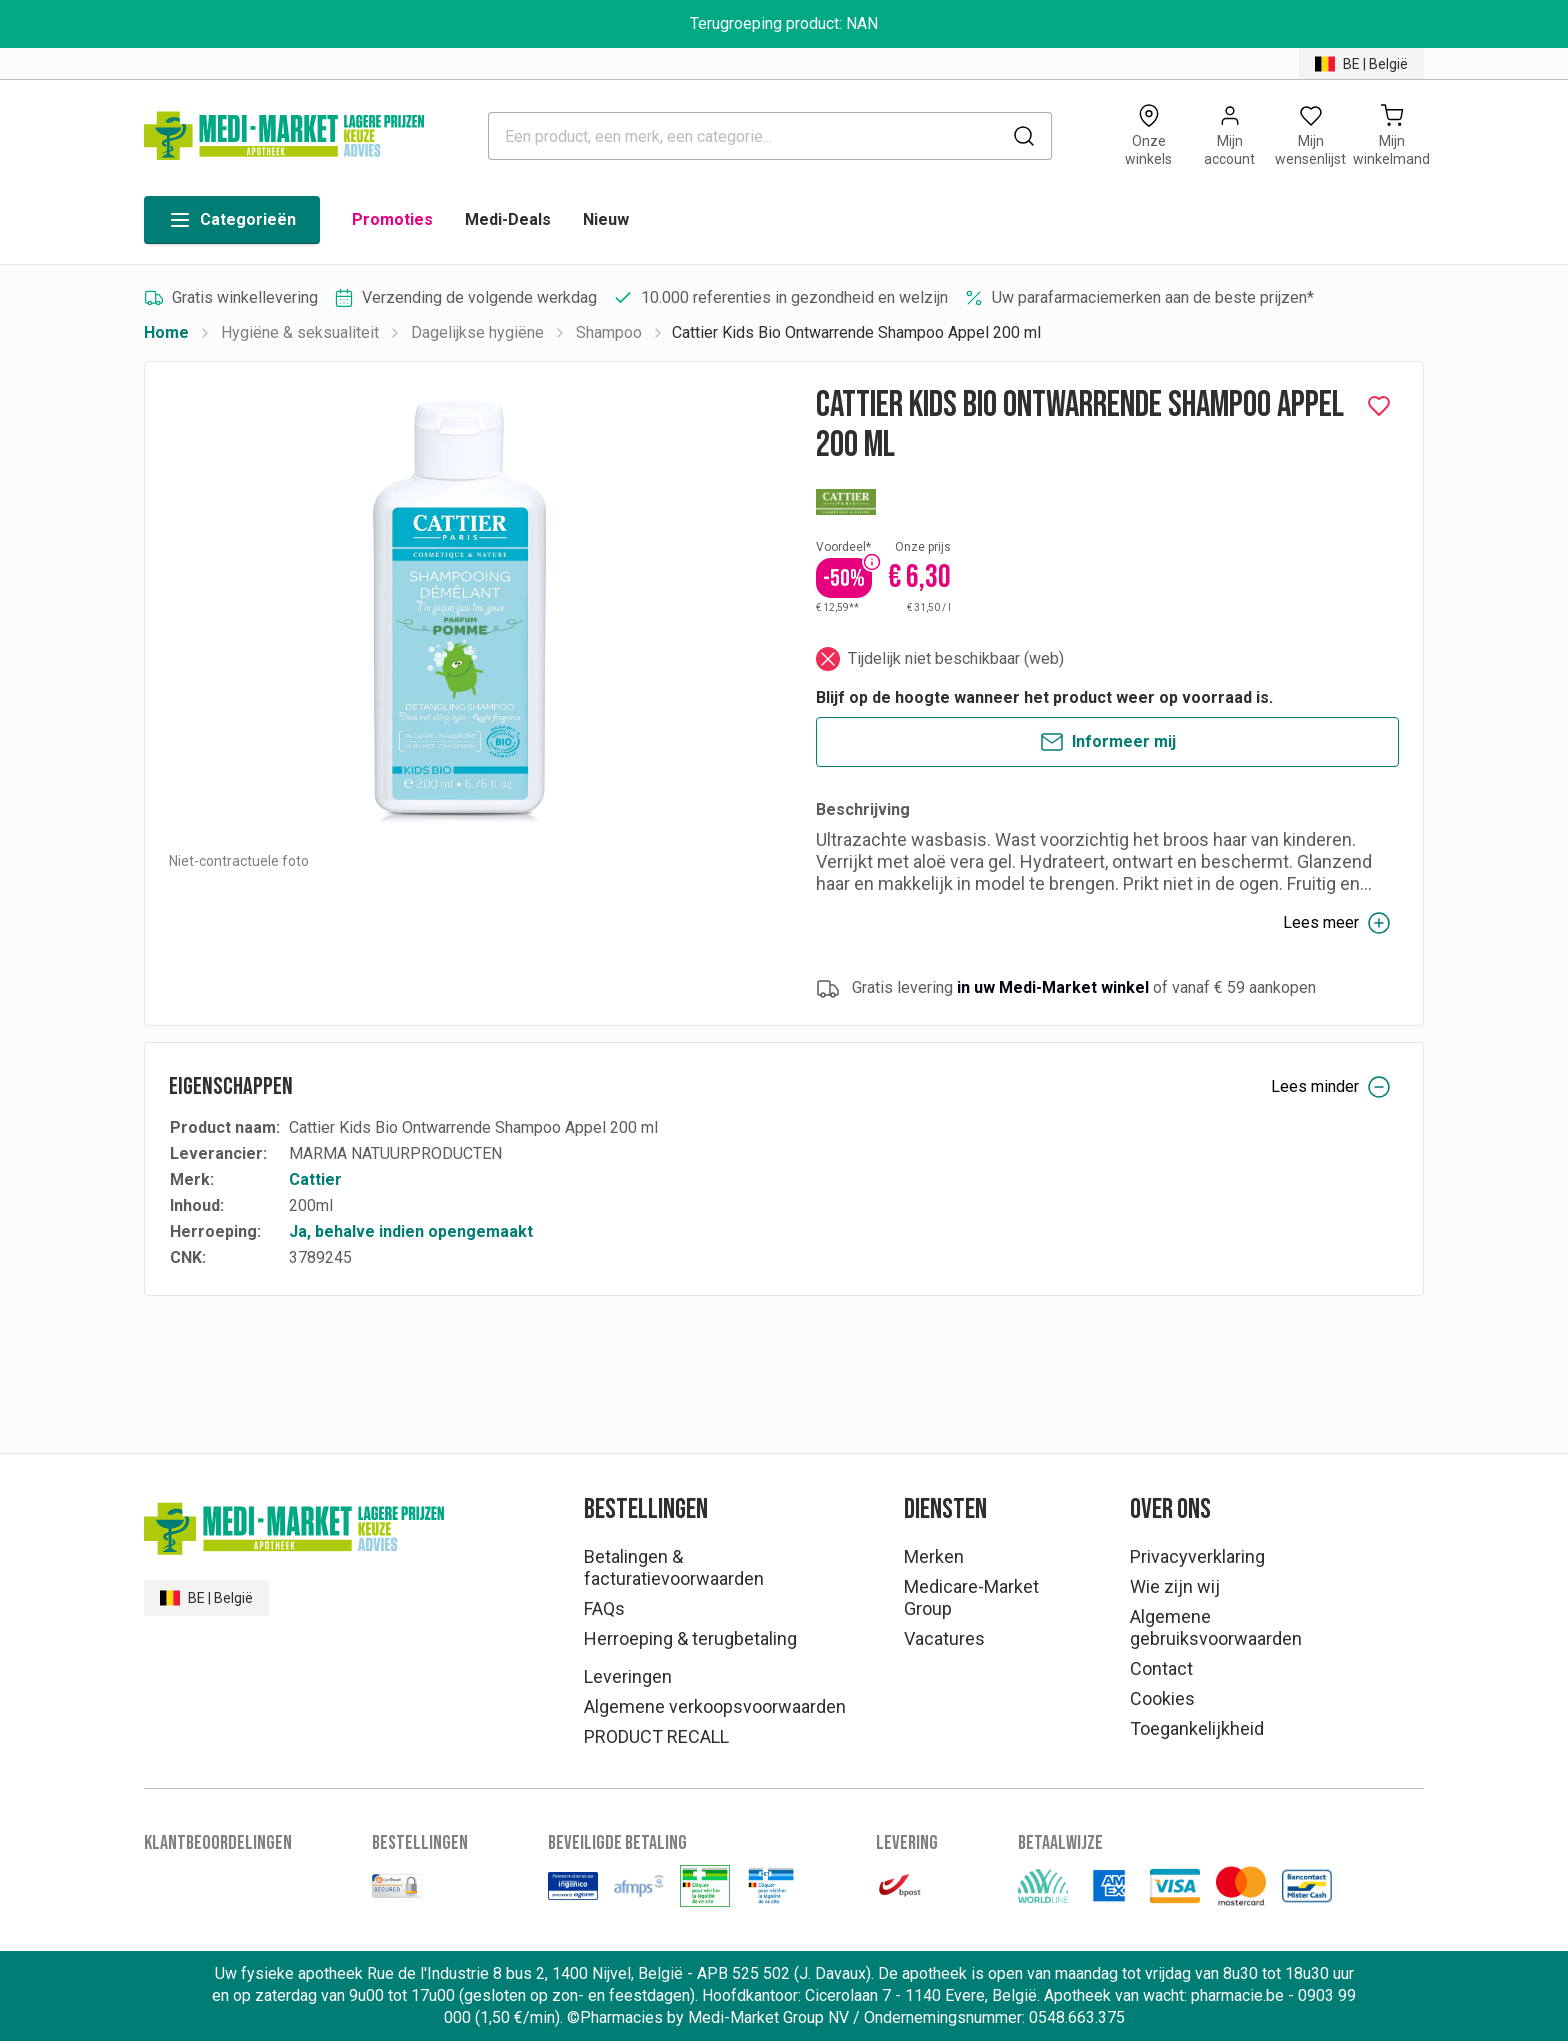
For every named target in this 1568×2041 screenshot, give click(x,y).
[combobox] (770, 136)
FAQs (604, 1608)
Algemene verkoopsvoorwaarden (715, 1706)
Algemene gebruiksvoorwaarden (1216, 1627)
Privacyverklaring (1197, 1556)
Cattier (315, 1179)
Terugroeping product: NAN (784, 23)
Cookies (1162, 1698)
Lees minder (1331, 1087)
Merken (934, 1556)
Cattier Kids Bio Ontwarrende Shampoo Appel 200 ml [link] (856, 332)
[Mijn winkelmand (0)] (1391, 136)
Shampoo (609, 332)
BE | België (1361, 64)
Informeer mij (1108, 742)
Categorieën (232, 220)
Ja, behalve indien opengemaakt (411, 1231)
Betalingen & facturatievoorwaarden (674, 1567)
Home (166, 332)
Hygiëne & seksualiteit (300, 332)
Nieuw (606, 219)
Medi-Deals (508, 219)
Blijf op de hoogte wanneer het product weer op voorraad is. (1044, 697)
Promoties (392, 219)
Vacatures (944, 1638)
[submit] (1024, 136)
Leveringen (628, 1676)
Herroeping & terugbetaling (690, 1638)
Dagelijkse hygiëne (477, 332)
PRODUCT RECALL (656, 1736)
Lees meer (1337, 923)
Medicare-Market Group (971, 1597)
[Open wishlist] (1310, 136)
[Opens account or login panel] (1229, 136)
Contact (1161, 1668)
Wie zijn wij (1175, 1586)
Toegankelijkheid (1197, 1728)
